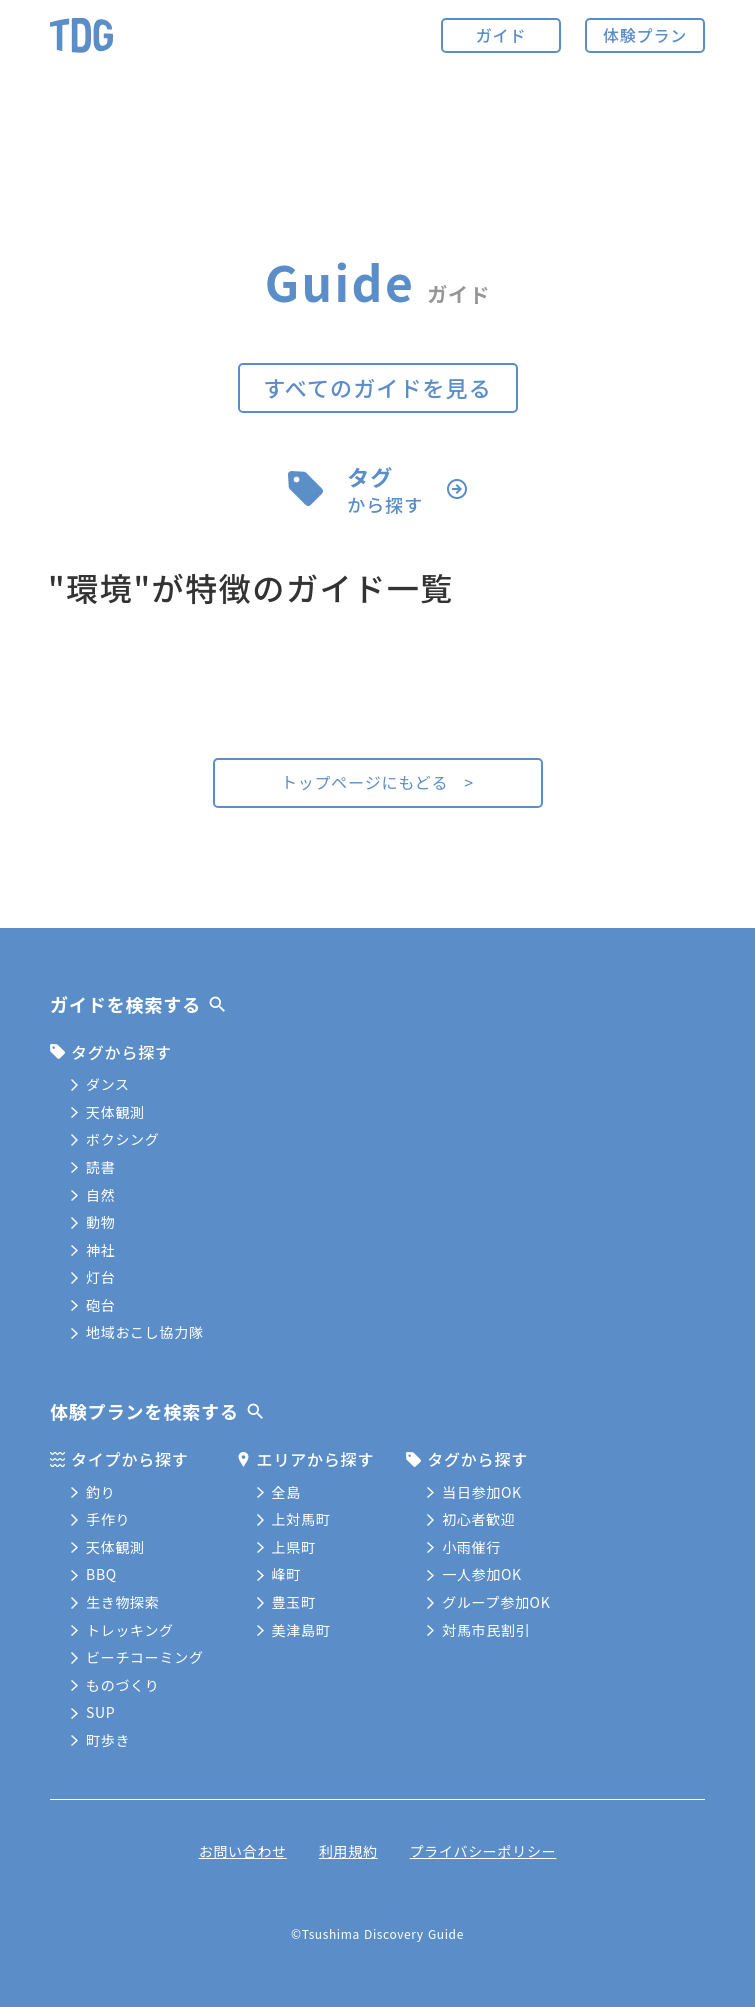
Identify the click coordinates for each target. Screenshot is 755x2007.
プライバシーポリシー (483, 1851)
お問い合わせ (243, 1851)
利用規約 (348, 1851)
